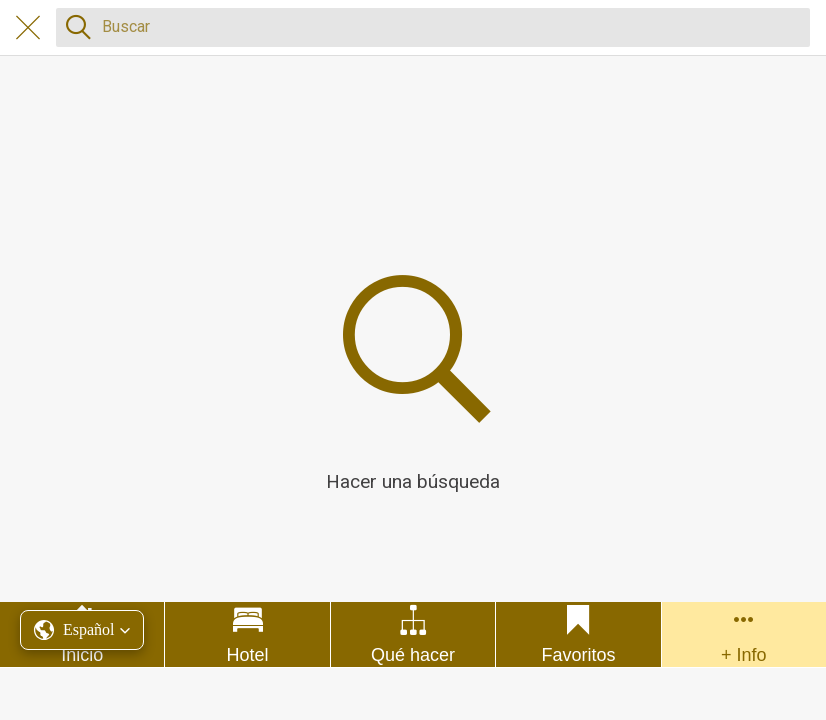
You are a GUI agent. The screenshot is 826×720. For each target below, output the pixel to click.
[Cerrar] (28, 28)
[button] (82, 630)
